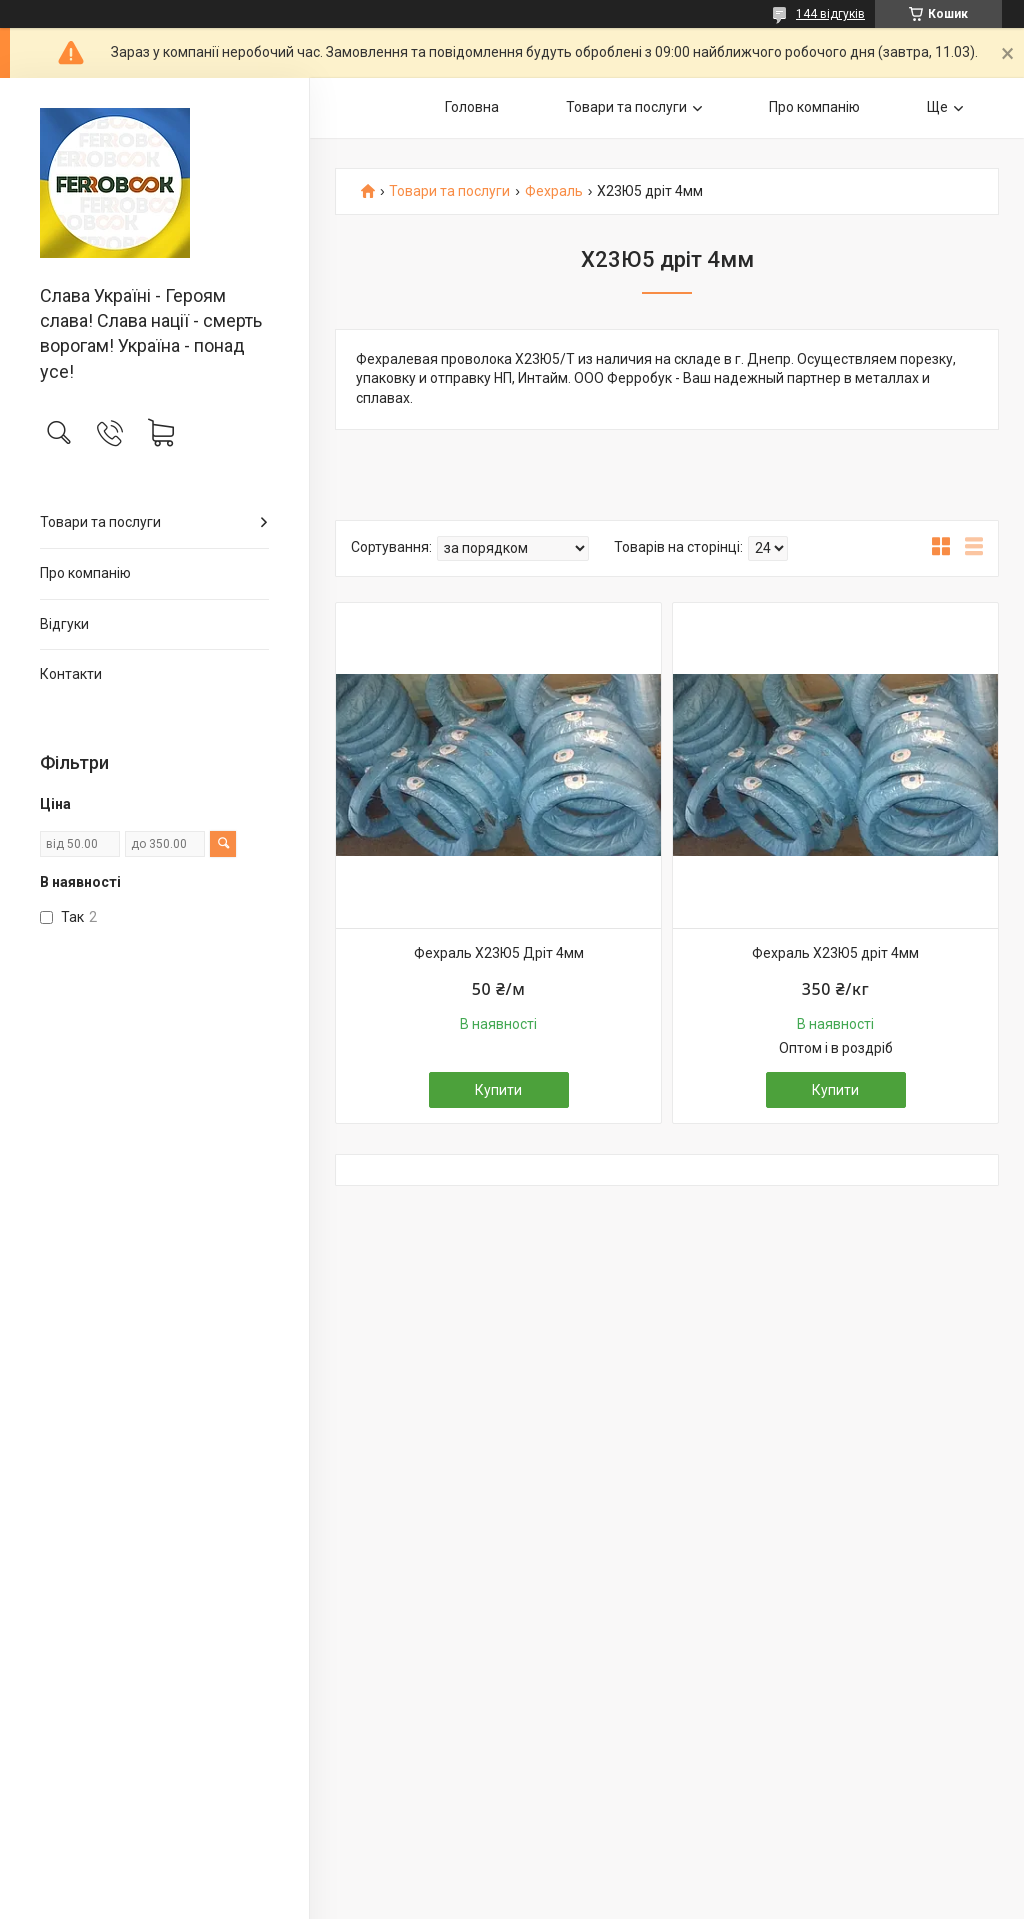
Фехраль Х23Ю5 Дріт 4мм (499, 953)
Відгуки (64, 624)
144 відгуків (830, 14)
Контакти (71, 674)
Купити (498, 1090)
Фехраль (554, 191)
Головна (472, 107)
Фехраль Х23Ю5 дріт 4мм (835, 953)
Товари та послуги (100, 522)
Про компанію (85, 573)
